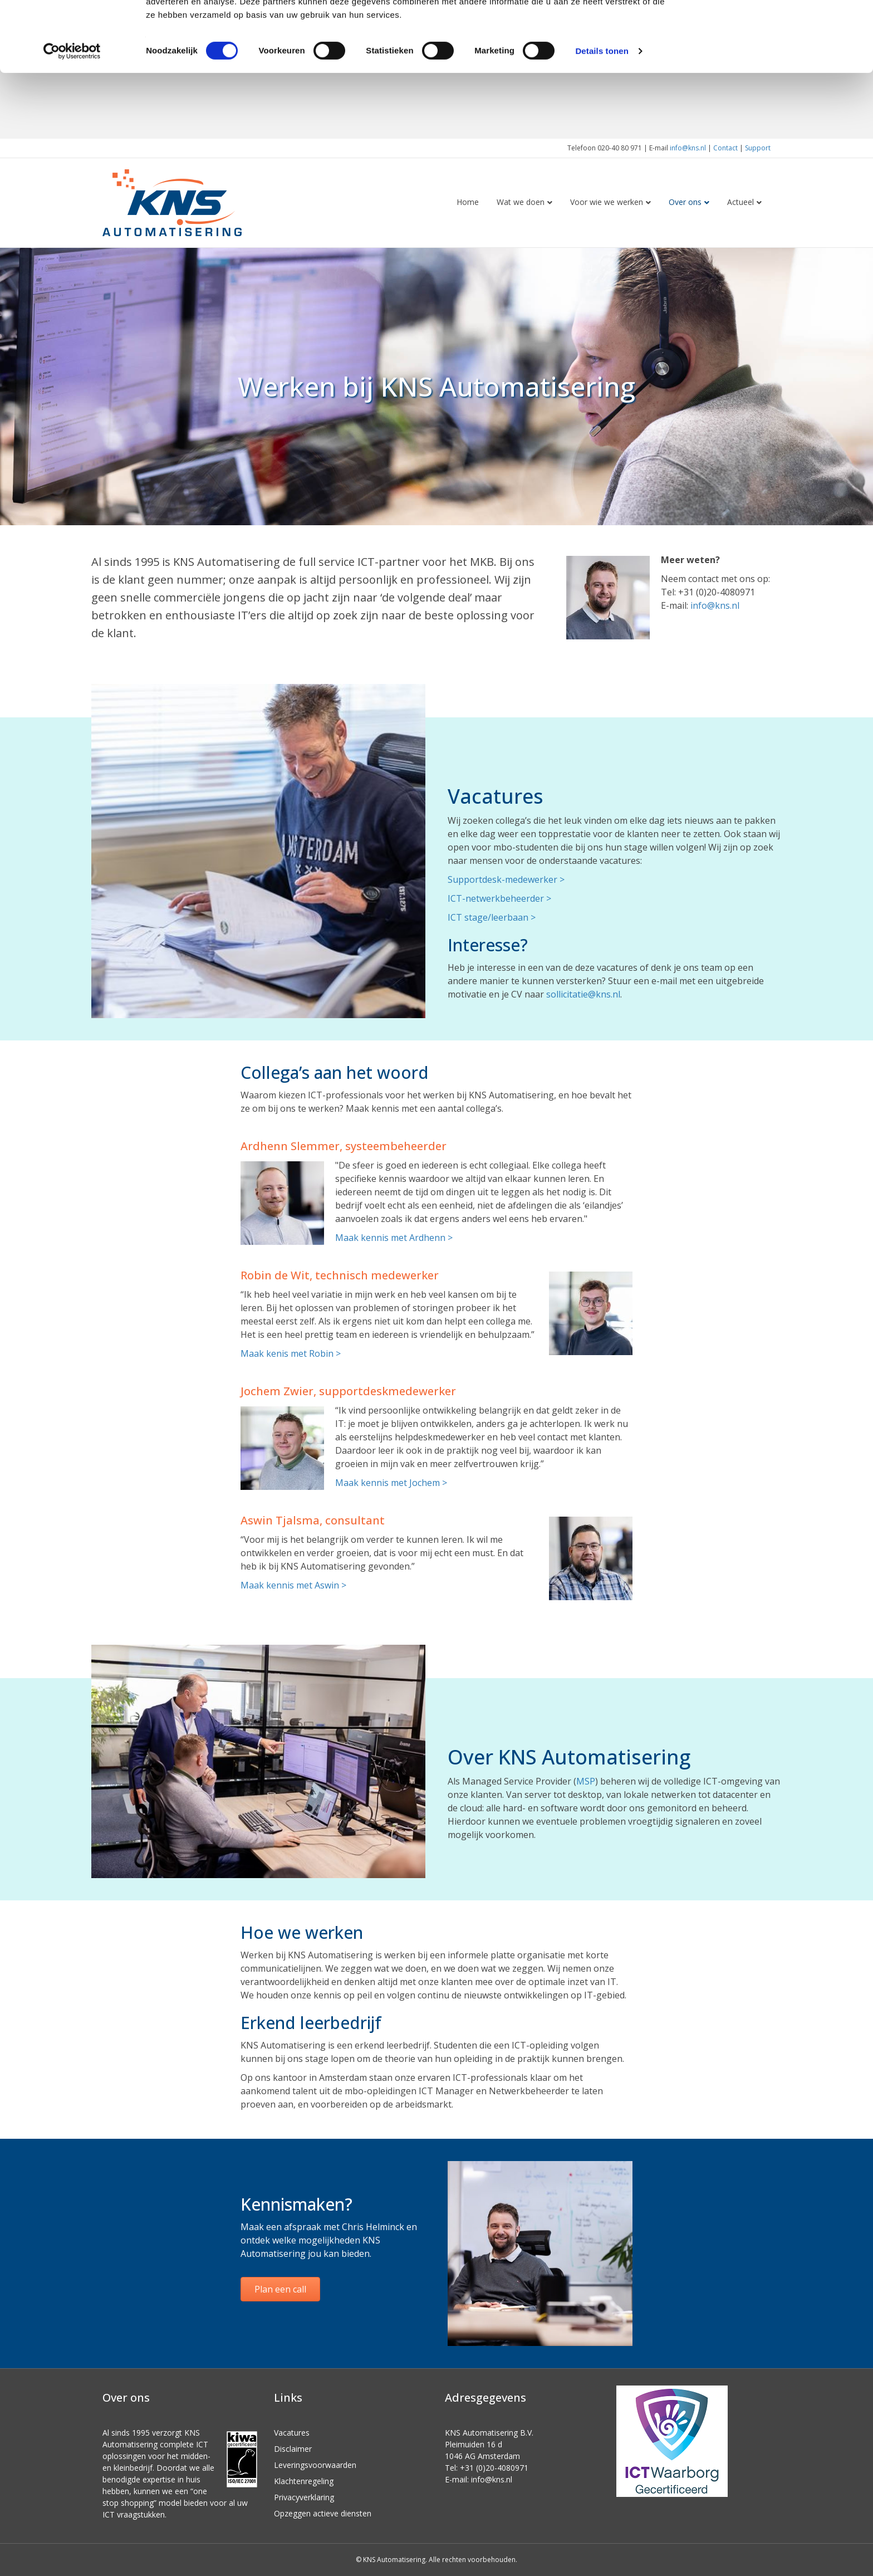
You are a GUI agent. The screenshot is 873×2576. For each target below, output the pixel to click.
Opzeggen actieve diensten (322, 2513)
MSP (585, 1781)
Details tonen (601, 116)
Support (758, 148)
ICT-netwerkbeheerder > (499, 898)
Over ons (685, 202)
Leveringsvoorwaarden (315, 2465)
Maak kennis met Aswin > (293, 1585)
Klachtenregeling (303, 2481)
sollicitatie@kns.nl (583, 994)
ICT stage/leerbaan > (492, 917)
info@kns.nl (688, 148)
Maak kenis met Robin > (291, 1353)
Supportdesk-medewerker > (506, 879)
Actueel (740, 202)
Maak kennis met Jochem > (391, 1483)
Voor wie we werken (606, 202)
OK (780, 27)
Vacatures (292, 2432)
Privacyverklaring (304, 2497)
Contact (725, 148)
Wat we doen (521, 202)
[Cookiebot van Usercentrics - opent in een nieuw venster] (72, 117)
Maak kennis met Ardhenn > (394, 1237)
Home (468, 202)
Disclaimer (293, 2448)
